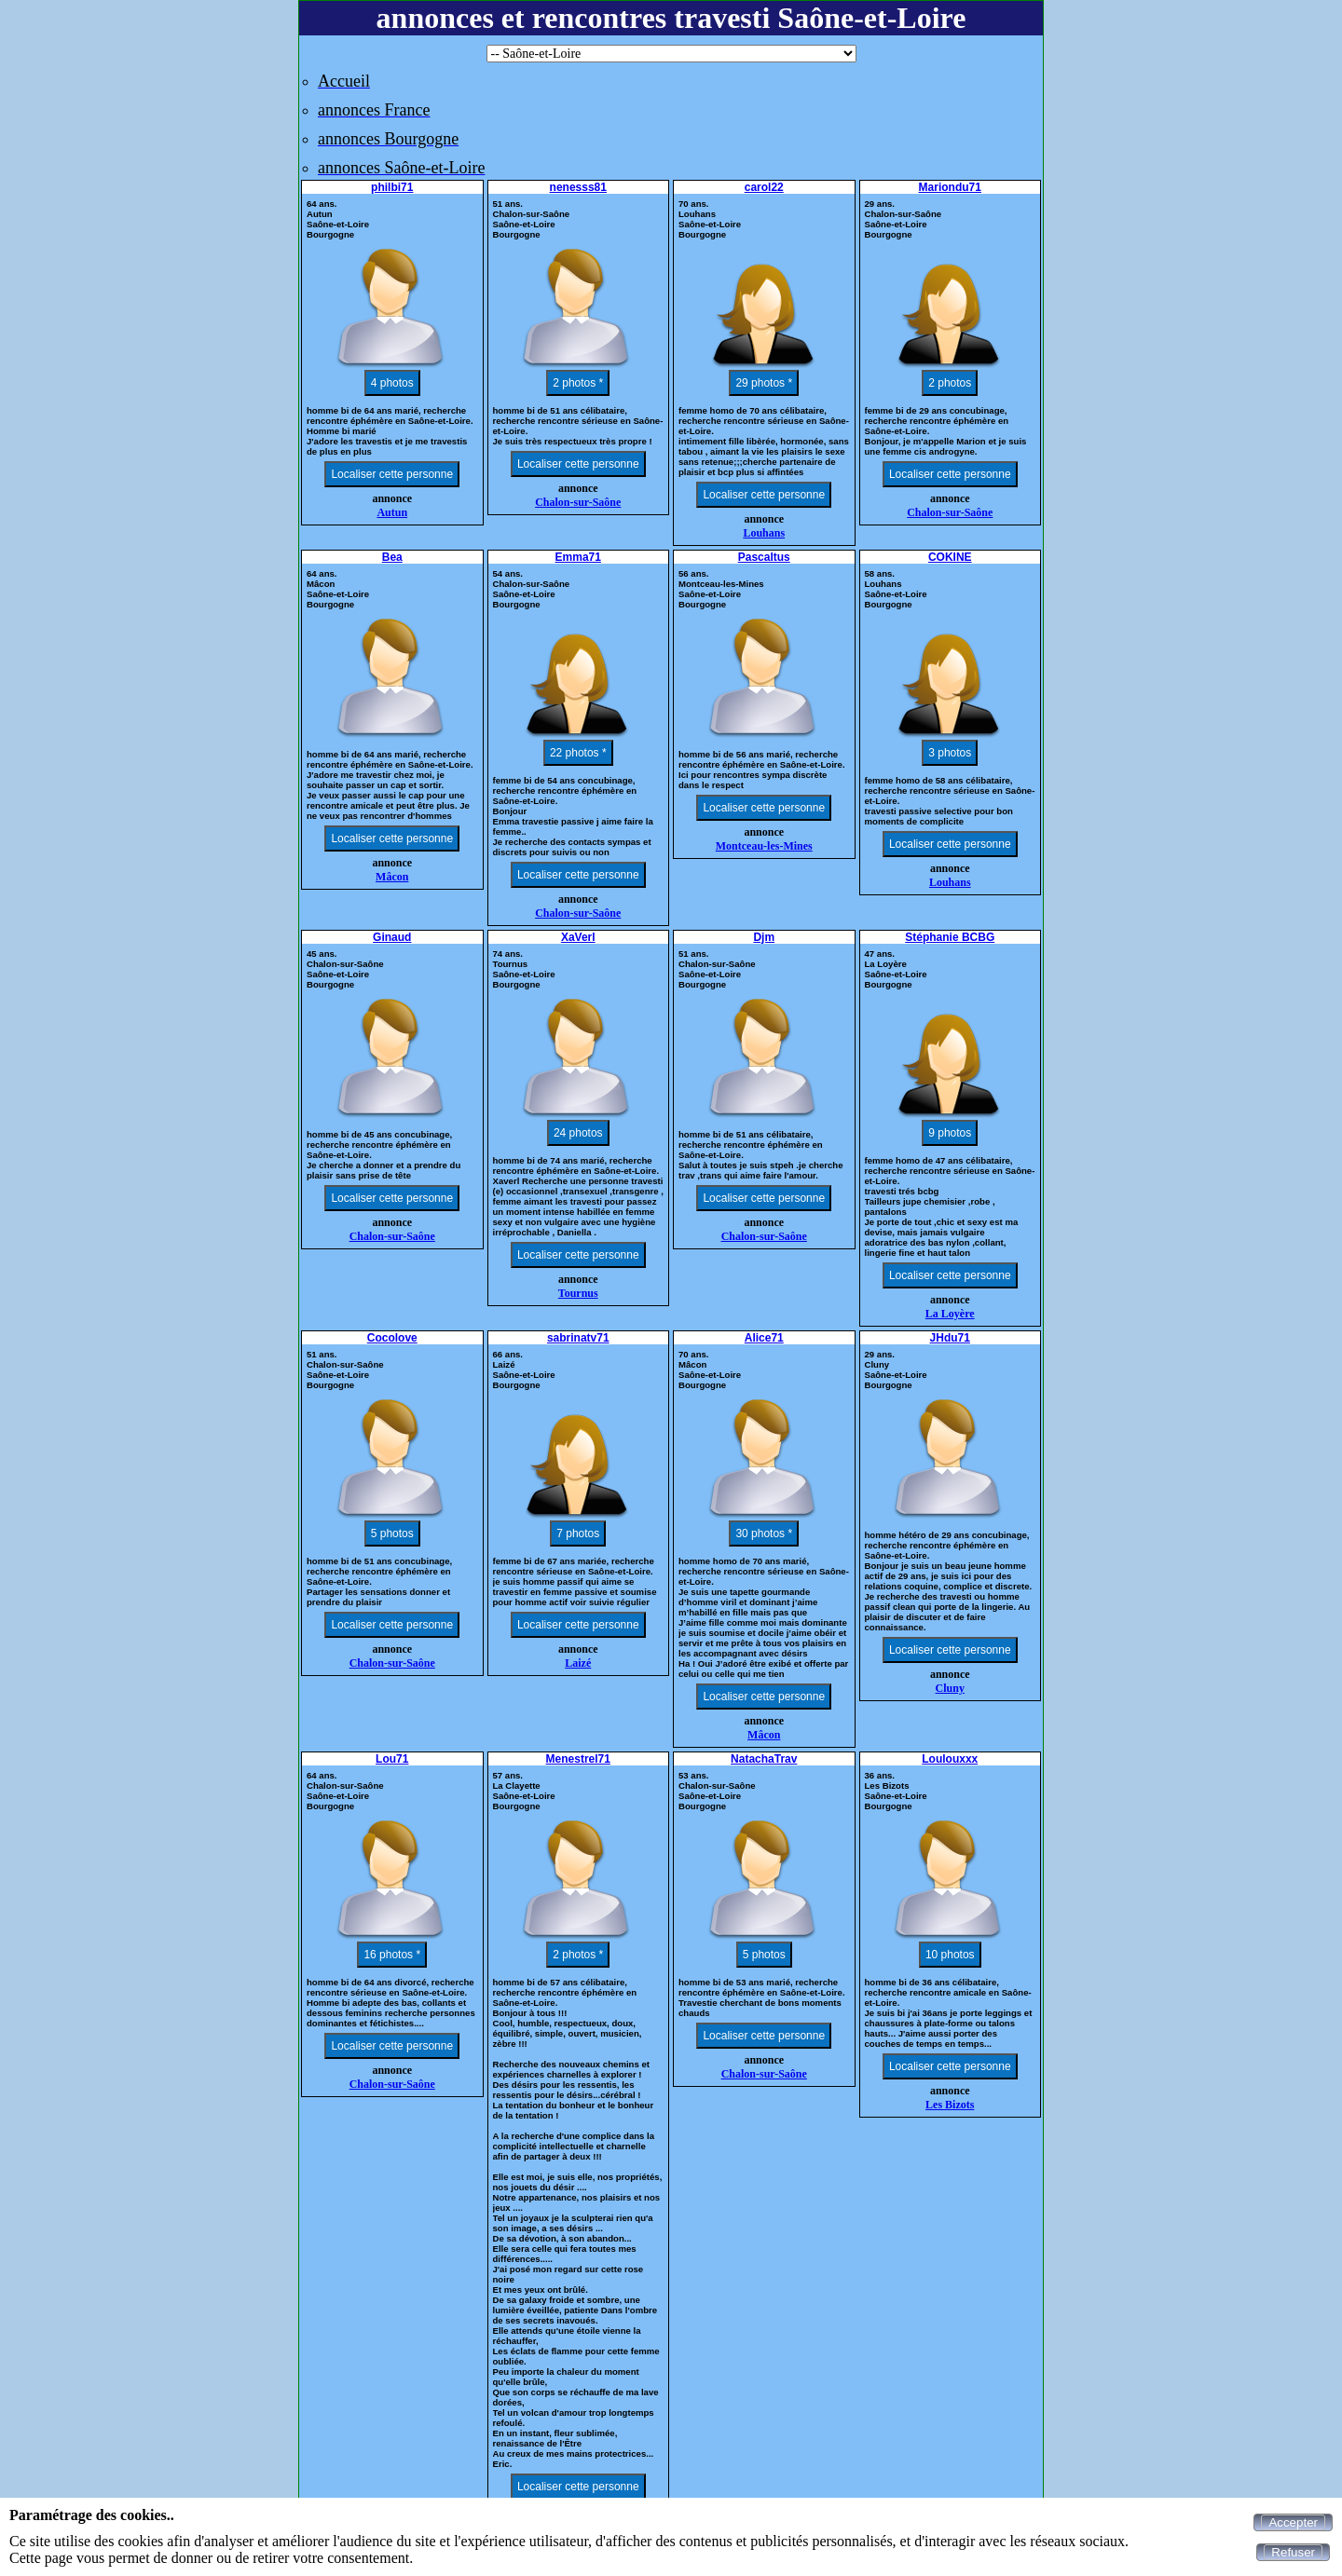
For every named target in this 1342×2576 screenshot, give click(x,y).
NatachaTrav (764, 1758)
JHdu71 (950, 1337)
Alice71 (764, 1337)
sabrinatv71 (578, 1337)
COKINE (950, 557)
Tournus (578, 1293)
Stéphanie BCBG (949, 937)
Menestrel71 (578, 1758)
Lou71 (392, 1758)
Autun (392, 512)
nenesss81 (578, 187)
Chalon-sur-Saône (578, 502)
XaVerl (578, 937)
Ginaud (392, 937)
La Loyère (950, 1313)
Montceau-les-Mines (764, 845)
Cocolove (392, 1337)
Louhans (764, 532)
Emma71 (578, 557)
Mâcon (392, 876)
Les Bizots (949, 2104)
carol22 (764, 187)
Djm (763, 937)
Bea (392, 557)
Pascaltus (764, 557)
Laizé (578, 1663)
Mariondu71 (950, 187)
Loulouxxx (950, 1758)
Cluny (950, 1688)
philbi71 (392, 187)
